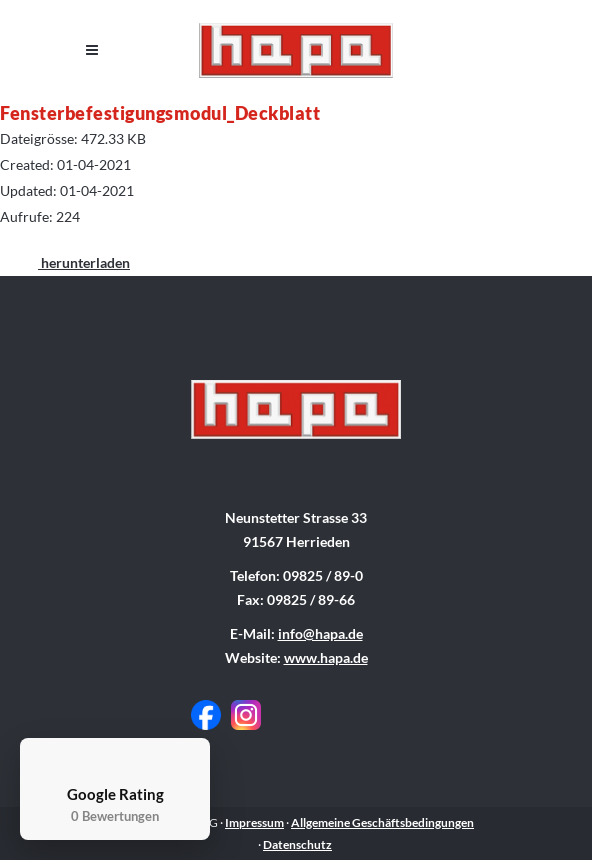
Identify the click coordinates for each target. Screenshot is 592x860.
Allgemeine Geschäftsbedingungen (382, 822)
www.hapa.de (326, 657)
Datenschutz (297, 844)
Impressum (254, 822)
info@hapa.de (320, 633)
